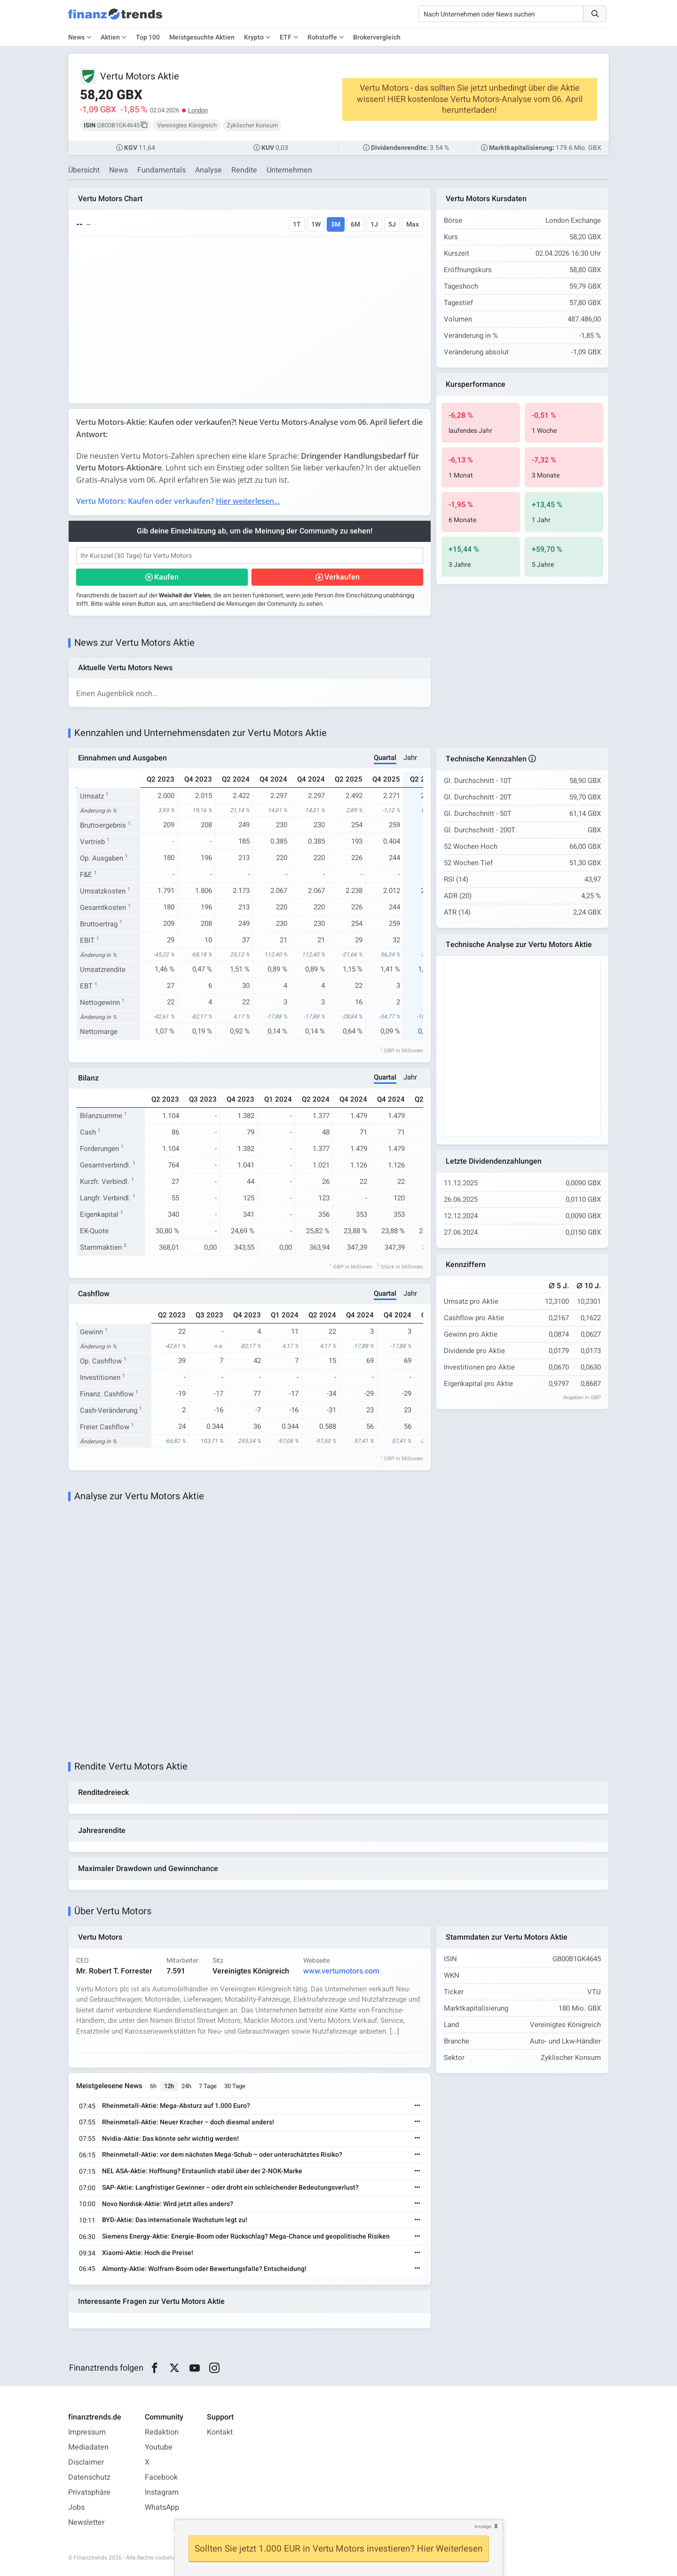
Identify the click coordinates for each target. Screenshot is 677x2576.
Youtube (159, 2447)
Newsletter (86, 2522)
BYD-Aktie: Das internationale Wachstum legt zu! (174, 2220)
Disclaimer (86, 2462)
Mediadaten (88, 2447)
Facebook (161, 2477)
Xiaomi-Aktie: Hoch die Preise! (147, 2253)
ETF (285, 37)
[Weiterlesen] (417, 2106)
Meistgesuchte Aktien (202, 37)
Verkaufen (342, 577)
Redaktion (162, 2432)
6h (153, 2086)
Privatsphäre (89, 2492)
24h (186, 2086)
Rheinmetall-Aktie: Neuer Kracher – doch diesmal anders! (188, 2122)
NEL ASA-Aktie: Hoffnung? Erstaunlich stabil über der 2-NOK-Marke (202, 2171)
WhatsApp (162, 2507)
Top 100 (148, 37)
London (198, 110)
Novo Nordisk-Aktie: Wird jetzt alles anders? (167, 2204)
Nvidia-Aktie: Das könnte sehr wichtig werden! (170, 2139)
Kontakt (220, 2432)
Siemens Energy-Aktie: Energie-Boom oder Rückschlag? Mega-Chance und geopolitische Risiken (246, 2236)
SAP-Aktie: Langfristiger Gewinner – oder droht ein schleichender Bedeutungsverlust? (230, 2187)
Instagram (162, 2492)
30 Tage (234, 2086)
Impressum (87, 2432)
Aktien (110, 37)
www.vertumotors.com (341, 1971)
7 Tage (208, 2086)
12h (169, 2086)
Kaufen (166, 577)
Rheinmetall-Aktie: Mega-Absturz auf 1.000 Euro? (176, 2106)
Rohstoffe (322, 37)
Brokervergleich (377, 37)
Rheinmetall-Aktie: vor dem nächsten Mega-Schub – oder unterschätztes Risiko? (222, 2155)
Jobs (76, 2507)
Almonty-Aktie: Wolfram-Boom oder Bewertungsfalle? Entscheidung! (204, 2269)
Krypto (254, 37)
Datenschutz (89, 2477)
